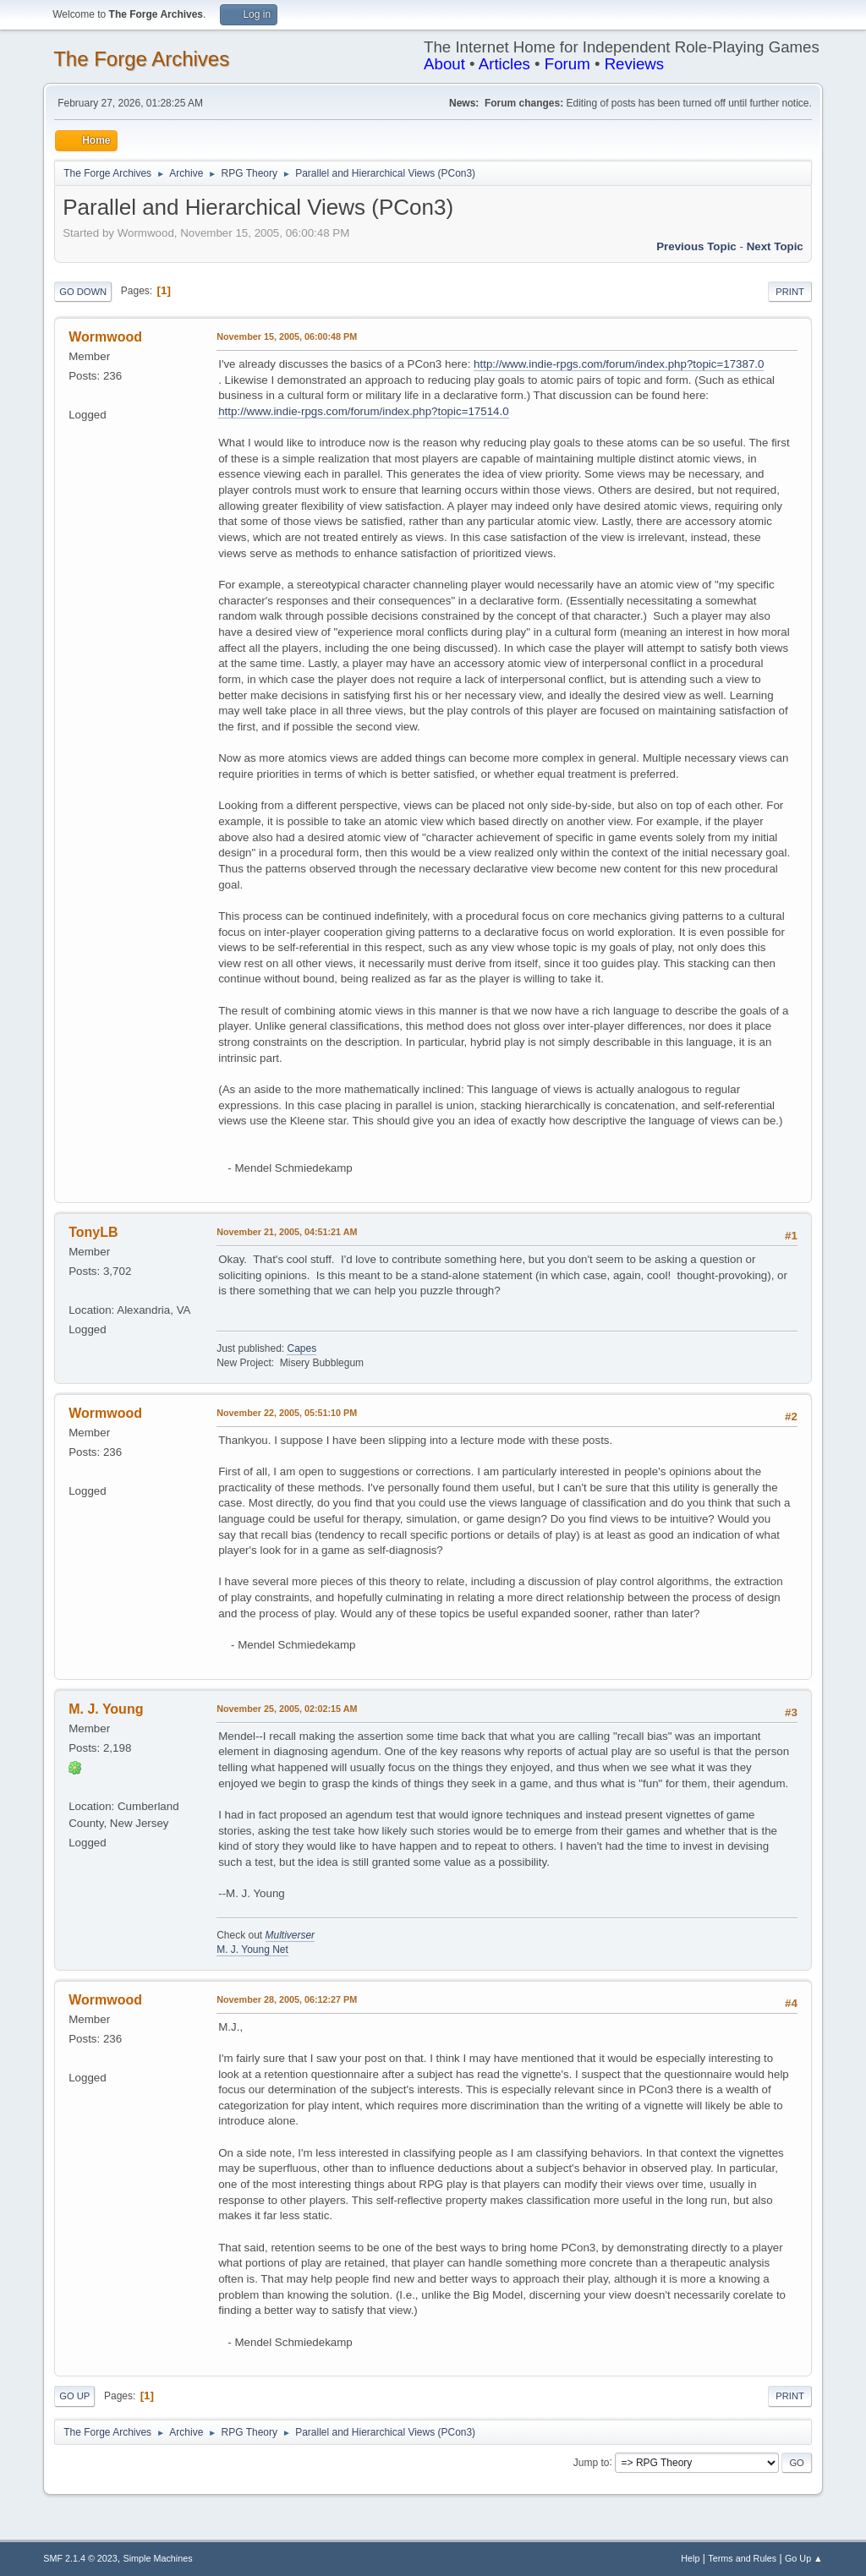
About (444, 64)
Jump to (591, 2462)
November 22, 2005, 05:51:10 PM (286, 1413)
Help (690, 2558)
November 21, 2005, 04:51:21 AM (286, 1232)
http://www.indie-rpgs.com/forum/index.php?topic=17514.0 (363, 411)
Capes (301, 1348)
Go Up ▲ (804, 2558)
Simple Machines (158, 2558)
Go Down (83, 292)
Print (790, 292)
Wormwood (105, 337)
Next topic (775, 246)
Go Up (74, 2396)
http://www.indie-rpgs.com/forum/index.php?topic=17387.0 (619, 364)
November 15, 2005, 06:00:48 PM (286, 336)
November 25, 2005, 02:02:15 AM (286, 1709)
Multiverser (290, 1935)
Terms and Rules (742, 2558)
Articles (504, 64)
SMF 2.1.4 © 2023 (80, 2558)
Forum (567, 64)
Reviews (635, 64)
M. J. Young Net (252, 1949)
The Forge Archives (141, 58)
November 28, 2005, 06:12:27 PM (286, 1999)
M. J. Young (106, 1709)
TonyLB (93, 1232)
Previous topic (696, 246)
